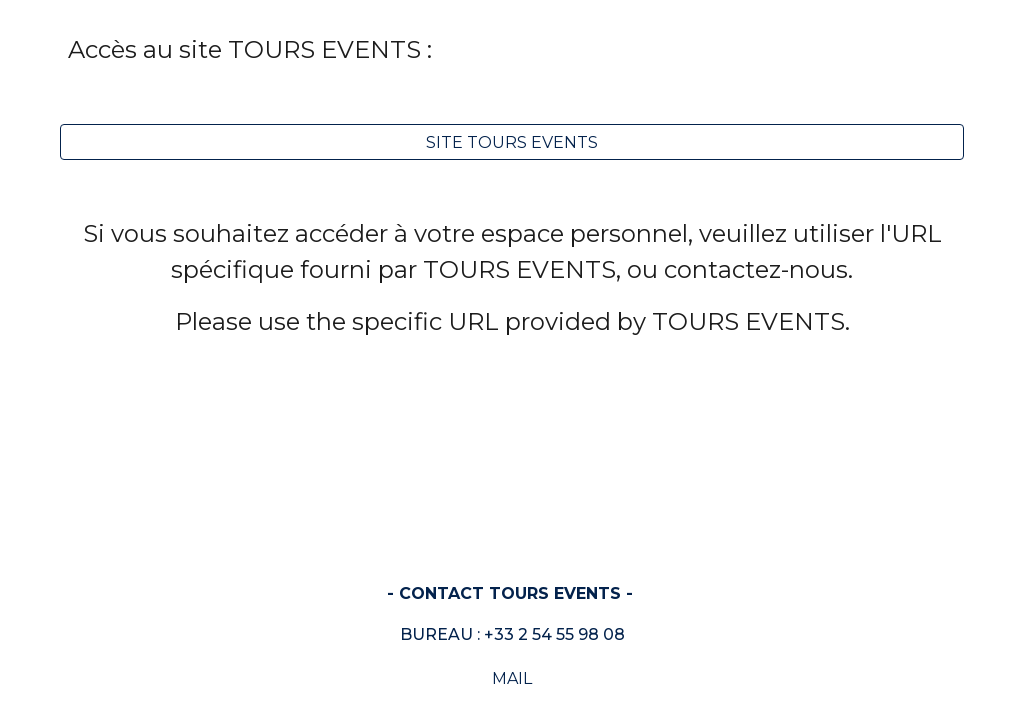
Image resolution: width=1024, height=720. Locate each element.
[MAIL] (512, 678)
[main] (512, 50)
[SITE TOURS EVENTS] (512, 142)
